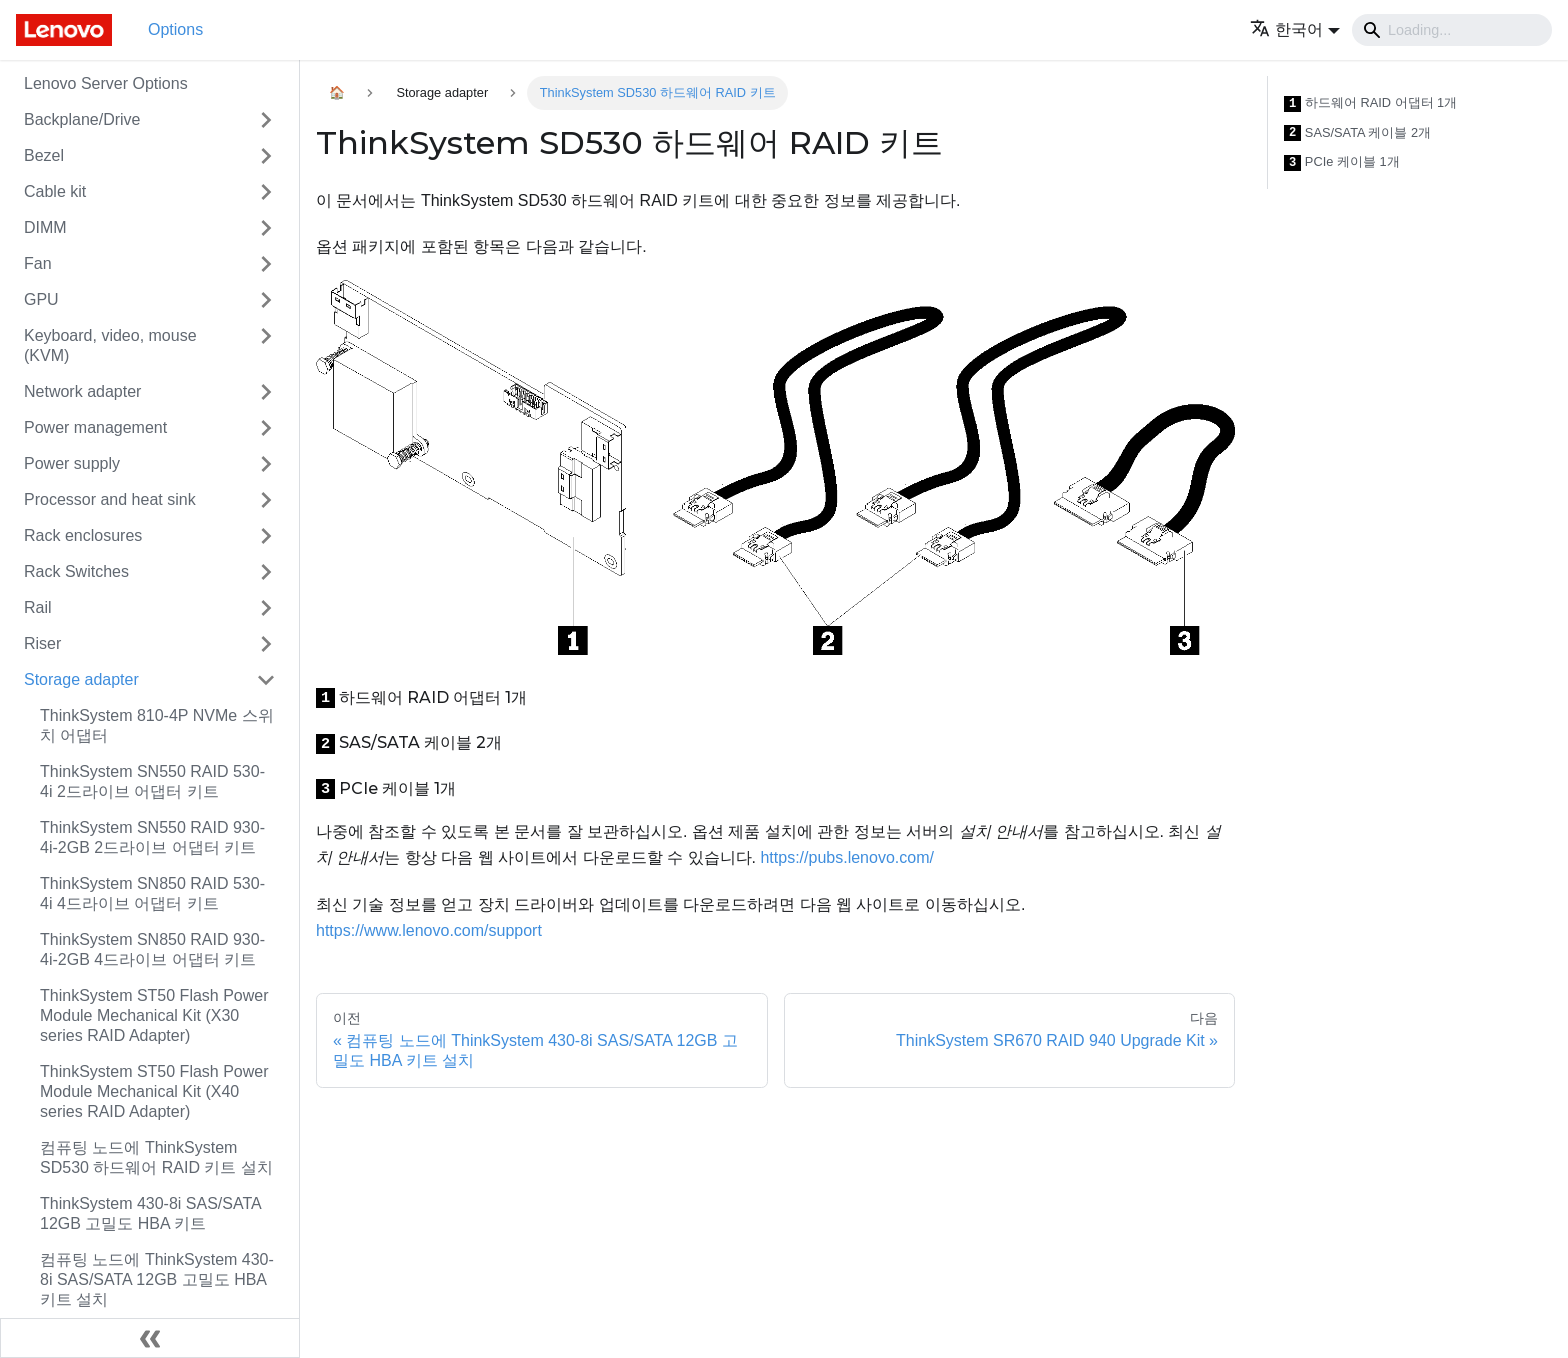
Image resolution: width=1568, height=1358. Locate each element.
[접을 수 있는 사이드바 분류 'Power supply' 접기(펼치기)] (266, 464)
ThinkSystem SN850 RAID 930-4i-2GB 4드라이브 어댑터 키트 (152, 949)
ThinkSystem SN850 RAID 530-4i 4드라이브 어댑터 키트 (152, 893)
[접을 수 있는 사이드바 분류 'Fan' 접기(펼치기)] (266, 264)
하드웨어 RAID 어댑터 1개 (1370, 103)
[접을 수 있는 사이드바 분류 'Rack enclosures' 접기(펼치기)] (266, 536)
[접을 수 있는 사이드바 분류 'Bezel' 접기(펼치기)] (266, 156)
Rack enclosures (83, 535)
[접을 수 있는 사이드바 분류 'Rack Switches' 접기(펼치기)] (266, 572)
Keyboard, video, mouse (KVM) (110, 345)
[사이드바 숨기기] (150, 1338)
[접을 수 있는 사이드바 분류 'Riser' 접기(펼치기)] (266, 644)
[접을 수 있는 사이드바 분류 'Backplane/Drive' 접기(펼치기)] (266, 120)
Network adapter (82, 391)
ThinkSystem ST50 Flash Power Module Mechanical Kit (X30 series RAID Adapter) (154, 1015)
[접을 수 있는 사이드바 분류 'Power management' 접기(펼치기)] (266, 428)
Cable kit (55, 191)
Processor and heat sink (110, 499)
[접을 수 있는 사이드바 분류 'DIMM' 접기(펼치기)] (266, 228)
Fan (38, 263)
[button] (1295, 29)
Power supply (72, 463)
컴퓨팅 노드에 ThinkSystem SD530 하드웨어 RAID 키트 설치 (156, 1157)
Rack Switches (76, 571)
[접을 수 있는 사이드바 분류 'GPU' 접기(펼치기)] (266, 300)
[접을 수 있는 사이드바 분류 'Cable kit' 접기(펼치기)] (266, 192)
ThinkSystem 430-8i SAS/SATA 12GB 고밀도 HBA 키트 (150, 1213)
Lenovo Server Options (106, 83)
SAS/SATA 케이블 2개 (1357, 133)
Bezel (44, 155)
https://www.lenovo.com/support (429, 930)
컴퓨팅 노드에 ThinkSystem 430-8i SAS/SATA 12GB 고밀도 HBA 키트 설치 (157, 1279)
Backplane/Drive (82, 119)
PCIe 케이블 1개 (1342, 162)
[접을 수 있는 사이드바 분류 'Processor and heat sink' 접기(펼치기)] (266, 500)
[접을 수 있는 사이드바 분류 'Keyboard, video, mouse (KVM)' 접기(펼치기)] (266, 346)
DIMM (45, 227)
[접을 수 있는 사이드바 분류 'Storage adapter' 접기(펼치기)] (266, 680)
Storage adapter (81, 679)
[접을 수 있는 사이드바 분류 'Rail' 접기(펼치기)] (266, 608)
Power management (95, 427)
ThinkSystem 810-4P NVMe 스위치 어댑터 (157, 725)
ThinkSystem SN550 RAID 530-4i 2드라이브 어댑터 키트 (152, 781)
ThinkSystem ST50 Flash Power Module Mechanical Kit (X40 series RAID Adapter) (154, 1091)
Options (175, 29)
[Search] (1452, 30)
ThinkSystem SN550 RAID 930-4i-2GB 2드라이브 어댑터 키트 (152, 837)
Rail (38, 607)
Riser (42, 643)
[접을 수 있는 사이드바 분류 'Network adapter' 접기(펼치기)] (266, 392)
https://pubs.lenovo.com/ (846, 857)
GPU (41, 299)
